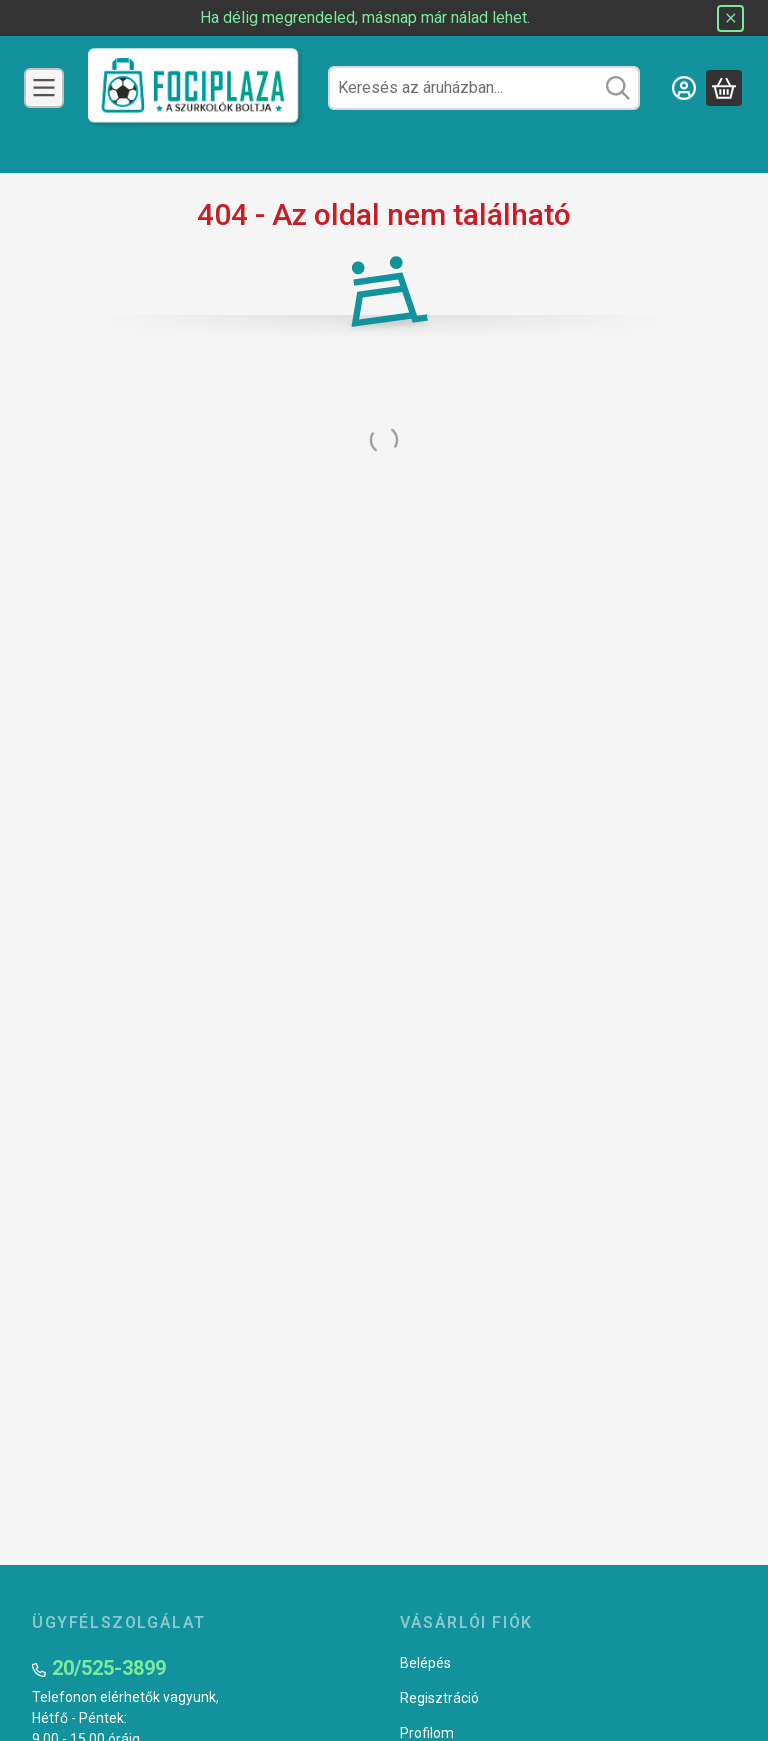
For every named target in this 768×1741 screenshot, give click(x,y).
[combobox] (484, 88)
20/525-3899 (109, 1668)
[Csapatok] (44, 88)
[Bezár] (730, 18)
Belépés (425, 1663)
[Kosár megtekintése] (724, 88)
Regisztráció (439, 1698)
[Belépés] (684, 88)
